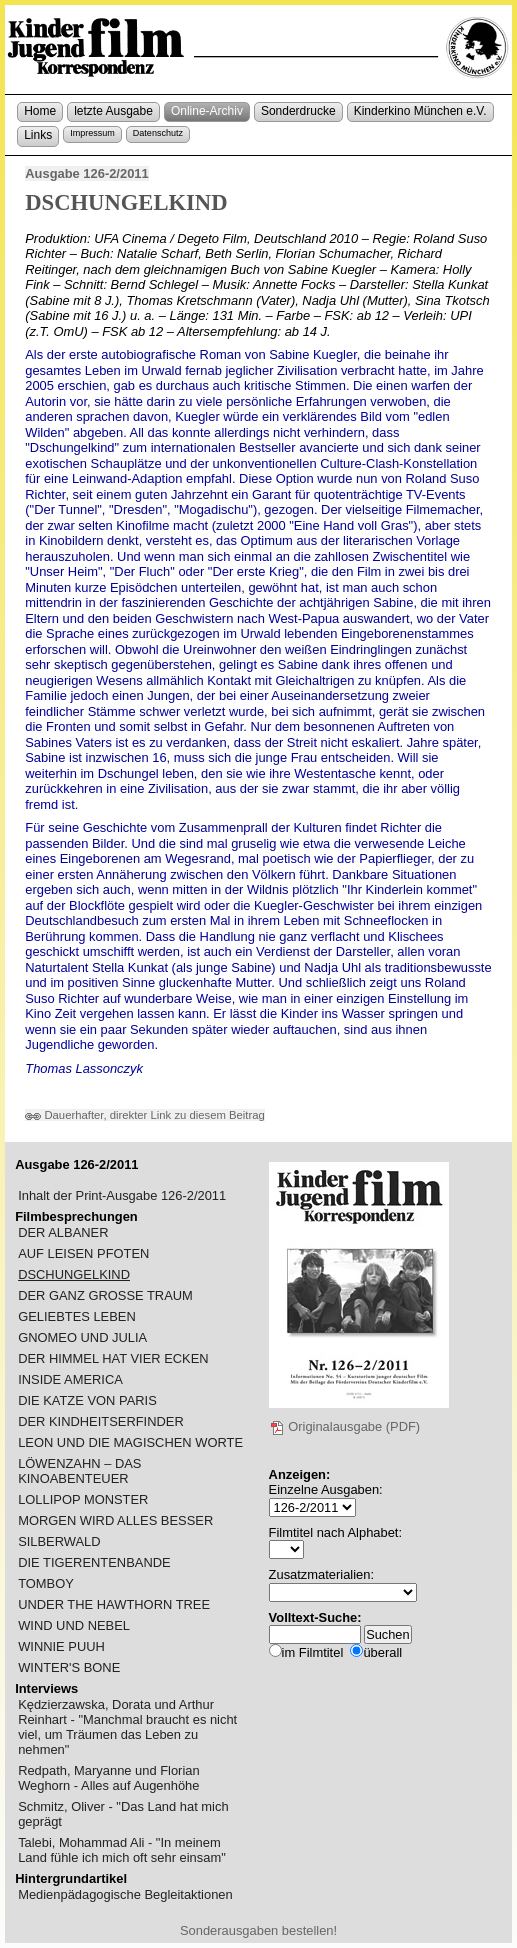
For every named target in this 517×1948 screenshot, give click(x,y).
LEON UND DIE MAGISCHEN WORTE (130, 1442)
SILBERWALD (59, 1541)
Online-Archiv (207, 111)
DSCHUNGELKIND (74, 1274)
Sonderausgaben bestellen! (258, 1930)
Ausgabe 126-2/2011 (86, 173)
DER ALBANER (63, 1232)
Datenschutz (158, 133)
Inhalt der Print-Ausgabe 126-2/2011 (122, 1195)
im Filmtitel (313, 1652)
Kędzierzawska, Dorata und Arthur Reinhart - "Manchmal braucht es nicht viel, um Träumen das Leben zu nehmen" (127, 1727)
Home (40, 111)
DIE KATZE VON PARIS (87, 1400)
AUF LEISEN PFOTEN (83, 1253)
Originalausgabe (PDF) (345, 1426)
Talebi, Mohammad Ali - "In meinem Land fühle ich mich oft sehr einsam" (122, 1850)
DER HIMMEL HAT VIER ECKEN (113, 1358)
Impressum (92, 133)
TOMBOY (46, 1583)
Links (38, 135)
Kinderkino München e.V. (420, 111)
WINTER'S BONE (69, 1667)
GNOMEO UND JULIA (82, 1337)
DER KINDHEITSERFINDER (101, 1421)
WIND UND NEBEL (74, 1625)
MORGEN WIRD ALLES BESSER (115, 1520)
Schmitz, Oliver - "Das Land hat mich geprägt (123, 1814)
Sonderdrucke (298, 111)
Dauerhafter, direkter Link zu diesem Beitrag (145, 1115)
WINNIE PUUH (61, 1646)
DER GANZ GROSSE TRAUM (105, 1295)
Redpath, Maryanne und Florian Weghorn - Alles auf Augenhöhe (109, 1778)
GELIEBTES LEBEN (77, 1316)
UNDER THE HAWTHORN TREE (114, 1604)
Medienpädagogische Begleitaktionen (125, 1894)
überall (382, 1652)
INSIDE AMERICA (70, 1379)
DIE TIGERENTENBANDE (94, 1562)
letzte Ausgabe (113, 111)
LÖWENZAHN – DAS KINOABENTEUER (79, 1471)
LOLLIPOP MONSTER (83, 1499)
